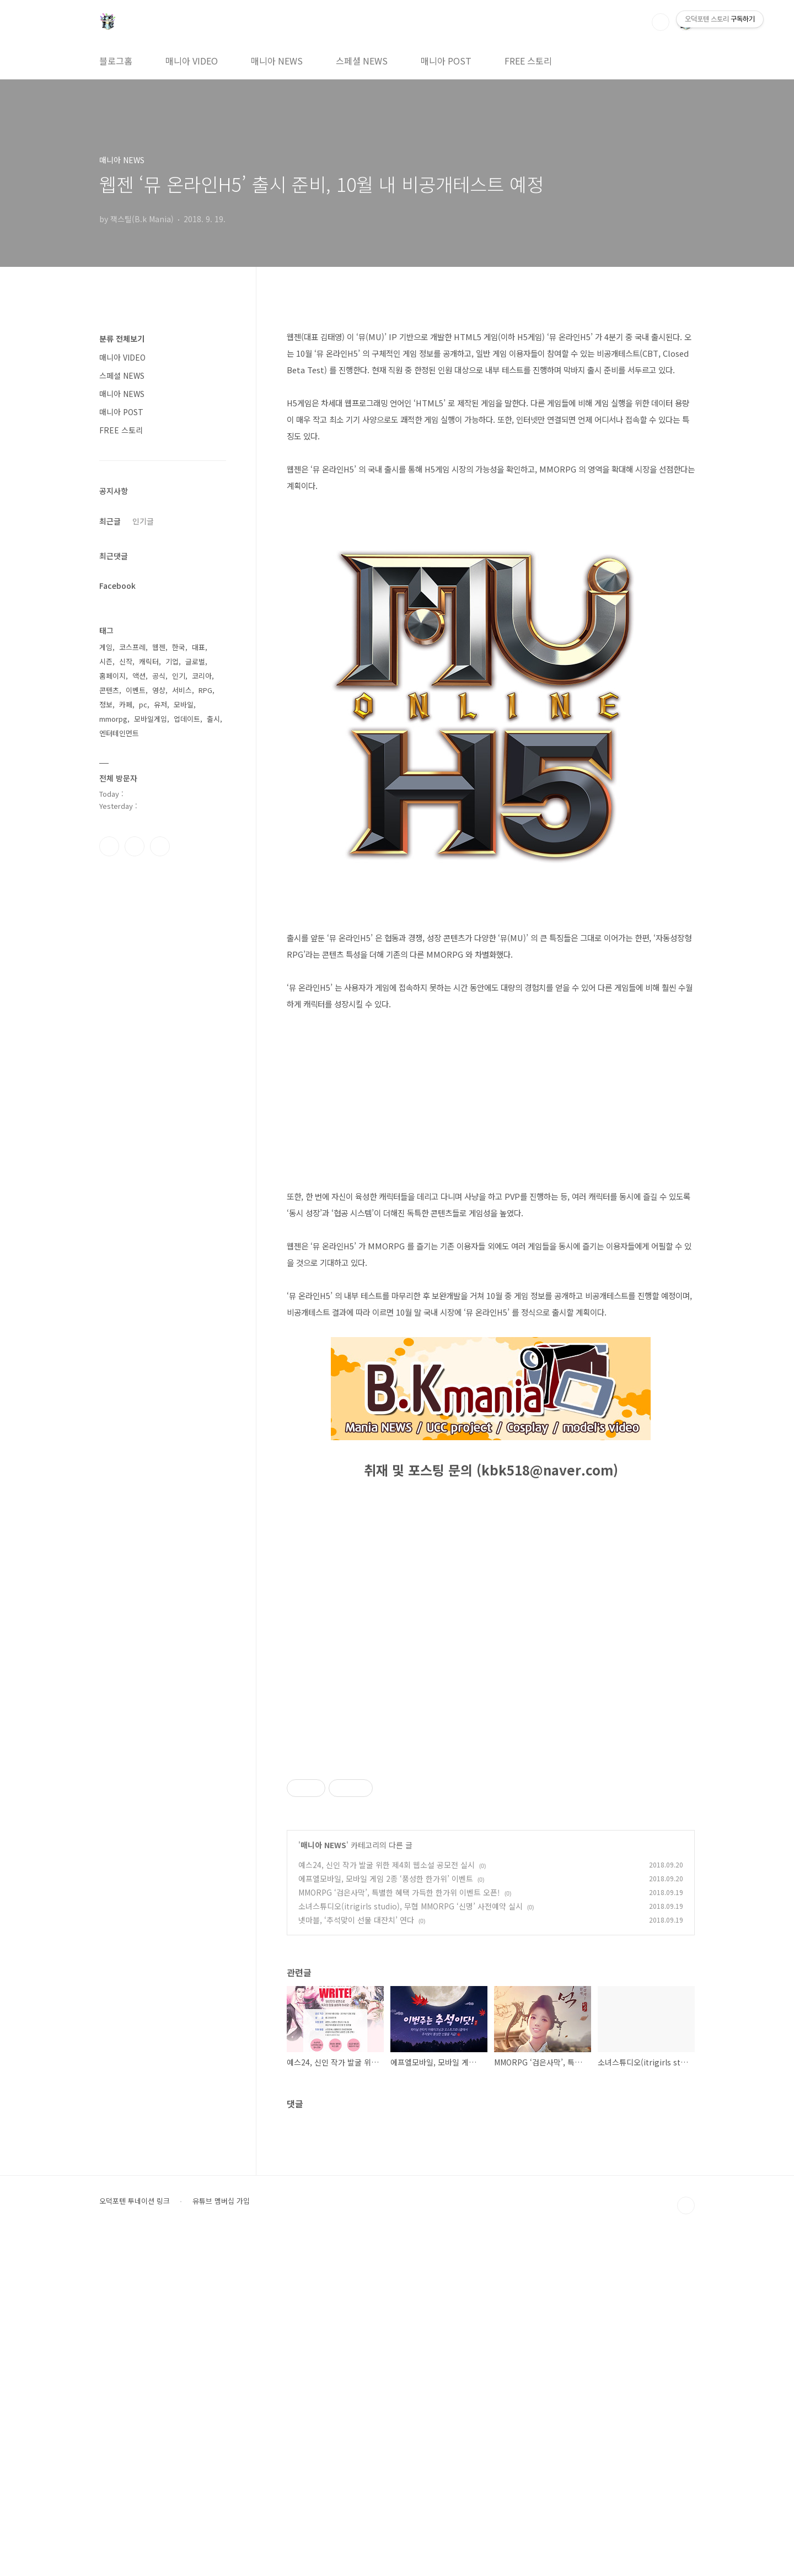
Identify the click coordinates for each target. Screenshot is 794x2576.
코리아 (202, 675)
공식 (158, 675)
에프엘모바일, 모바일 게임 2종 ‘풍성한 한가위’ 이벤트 (385, 2214)
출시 (213, 718)
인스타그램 (134, 846)
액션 (139, 675)
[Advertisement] (491, 1827)
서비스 (182, 690)
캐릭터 (149, 661)
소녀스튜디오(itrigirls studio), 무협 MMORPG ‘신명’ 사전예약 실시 (410, 2242)
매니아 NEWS (277, 60)
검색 (660, 22)
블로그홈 (115, 60)
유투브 (160, 846)
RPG (205, 690)
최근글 (110, 521)
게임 (105, 647)
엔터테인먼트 (119, 733)
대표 (198, 647)
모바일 (184, 704)
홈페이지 (112, 675)
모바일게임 (150, 718)
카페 (125, 704)
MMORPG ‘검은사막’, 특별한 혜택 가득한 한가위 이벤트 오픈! (399, 2228)
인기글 (143, 521)
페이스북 (109, 846)
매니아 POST (446, 60)
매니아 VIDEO (191, 60)
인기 (178, 675)
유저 (160, 704)
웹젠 (158, 647)
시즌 (105, 661)
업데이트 (187, 718)
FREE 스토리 (528, 60)
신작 (125, 661)
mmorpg (113, 718)
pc (143, 704)
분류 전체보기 (121, 338)
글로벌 (195, 661)
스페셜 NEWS (362, 60)
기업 (172, 661)
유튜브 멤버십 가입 (221, 2537)
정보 (105, 704)
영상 (158, 690)
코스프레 (132, 647)
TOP (686, 2542)
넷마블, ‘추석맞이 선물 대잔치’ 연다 (356, 2256)
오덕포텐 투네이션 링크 (134, 2537)
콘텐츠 (109, 690)
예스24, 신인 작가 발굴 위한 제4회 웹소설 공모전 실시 (386, 2201)
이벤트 (136, 690)
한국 (178, 647)
